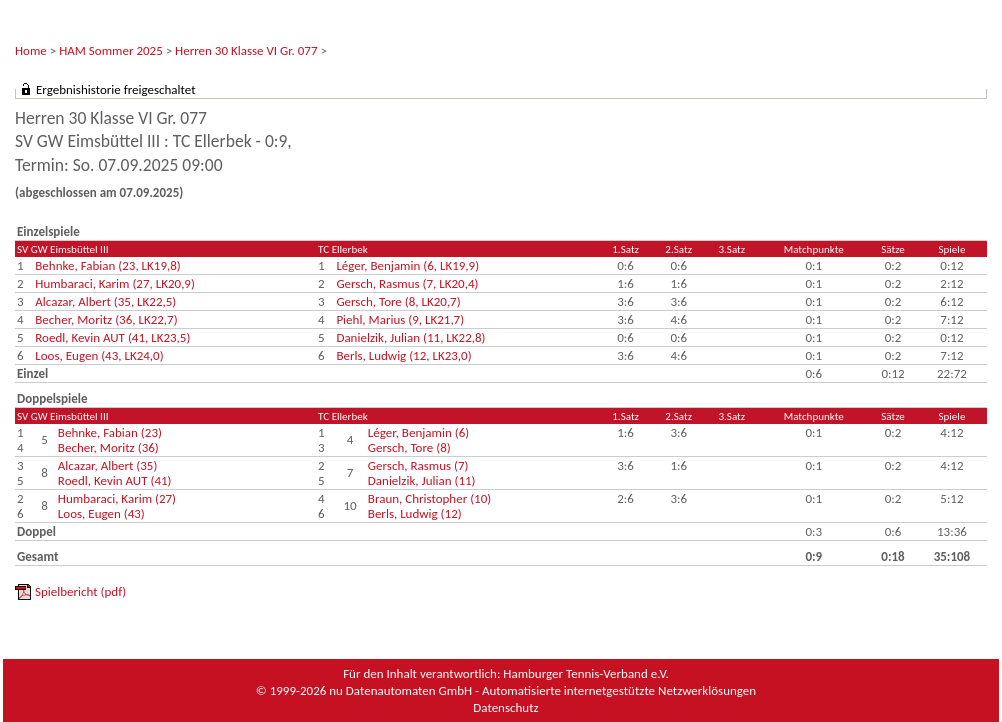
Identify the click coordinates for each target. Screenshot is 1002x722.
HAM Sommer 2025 (111, 50)
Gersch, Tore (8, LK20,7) (398, 301)
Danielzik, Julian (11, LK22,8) (410, 337)
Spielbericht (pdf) (80, 591)
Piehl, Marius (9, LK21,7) (400, 319)
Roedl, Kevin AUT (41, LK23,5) (112, 337)
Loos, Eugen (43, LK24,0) (99, 355)
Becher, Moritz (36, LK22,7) (106, 319)
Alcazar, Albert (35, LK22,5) (105, 301)
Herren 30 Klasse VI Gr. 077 (246, 50)
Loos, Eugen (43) (101, 513)
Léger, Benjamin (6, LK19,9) (407, 265)
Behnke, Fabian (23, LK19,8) (107, 265)
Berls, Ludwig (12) (415, 513)
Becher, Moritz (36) (108, 447)
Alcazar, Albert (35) (108, 465)
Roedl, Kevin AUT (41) (115, 480)
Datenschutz (505, 707)
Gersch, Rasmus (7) (418, 465)
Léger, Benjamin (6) (418, 432)
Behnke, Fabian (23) (110, 432)
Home (31, 50)
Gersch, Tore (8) (409, 447)
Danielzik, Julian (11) (422, 480)
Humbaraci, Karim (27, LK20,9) (115, 283)
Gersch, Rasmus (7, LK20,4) (407, 283)
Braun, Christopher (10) (429, 498)
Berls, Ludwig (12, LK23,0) (403, 355)
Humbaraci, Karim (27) (117, 498)
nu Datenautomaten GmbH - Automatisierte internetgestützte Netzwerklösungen (542, 690)
